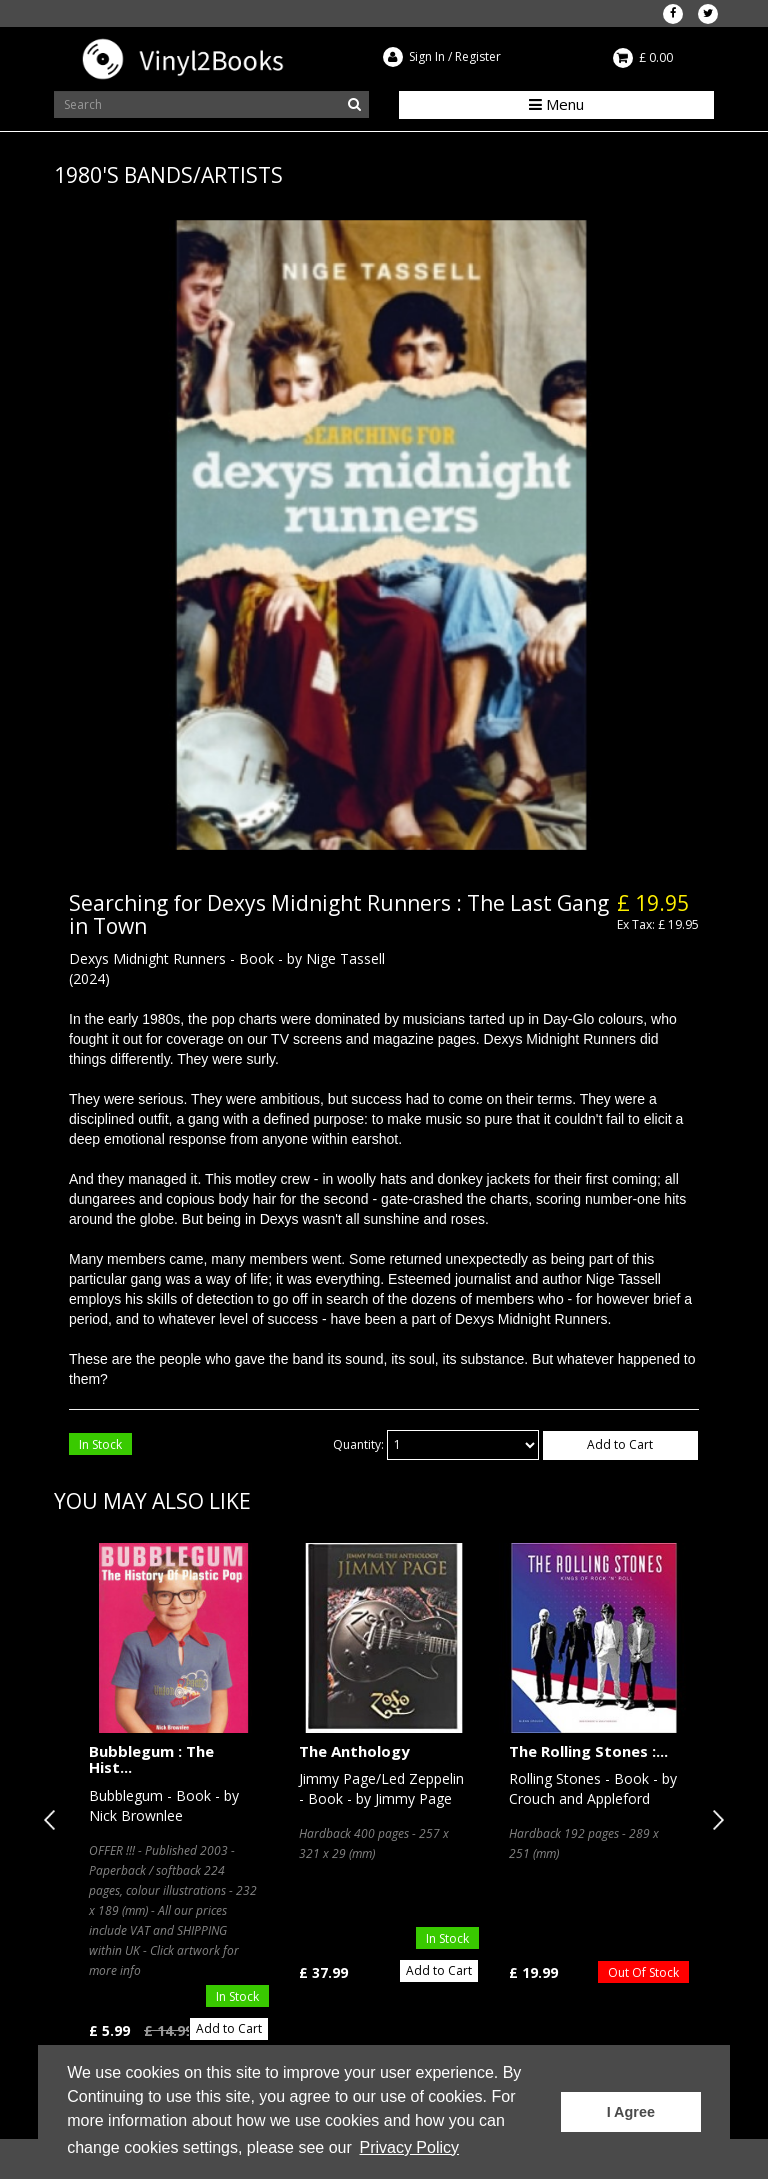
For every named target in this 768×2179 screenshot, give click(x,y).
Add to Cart (620, 1444)
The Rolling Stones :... (588, 1751)
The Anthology (354, 1751)
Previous (54, 1820)
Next (714, 1820)
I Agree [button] (631, 2112)
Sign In (427, 56)
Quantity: (358, 1444)
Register (478, 56)
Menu (556, 104)
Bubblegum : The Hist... (151, 1759)
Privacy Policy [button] (409, 2147)
